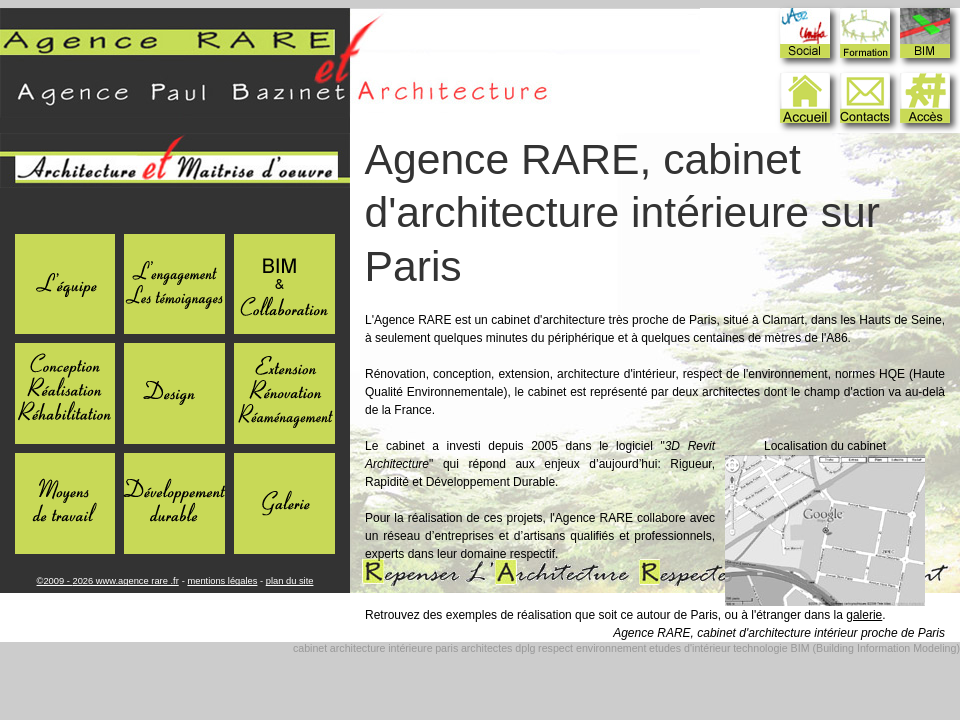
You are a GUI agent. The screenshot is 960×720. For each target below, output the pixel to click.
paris (446, 648)
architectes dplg (498, 648)
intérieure (410, 648)
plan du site (290, 581)
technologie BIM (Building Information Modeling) (846, 648)
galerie (864, 615)
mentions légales (222, 581)
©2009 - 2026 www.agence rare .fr (108, 581)
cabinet (310, 648)
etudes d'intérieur (689, 648)
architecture (358, 648)
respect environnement (592, 648)
